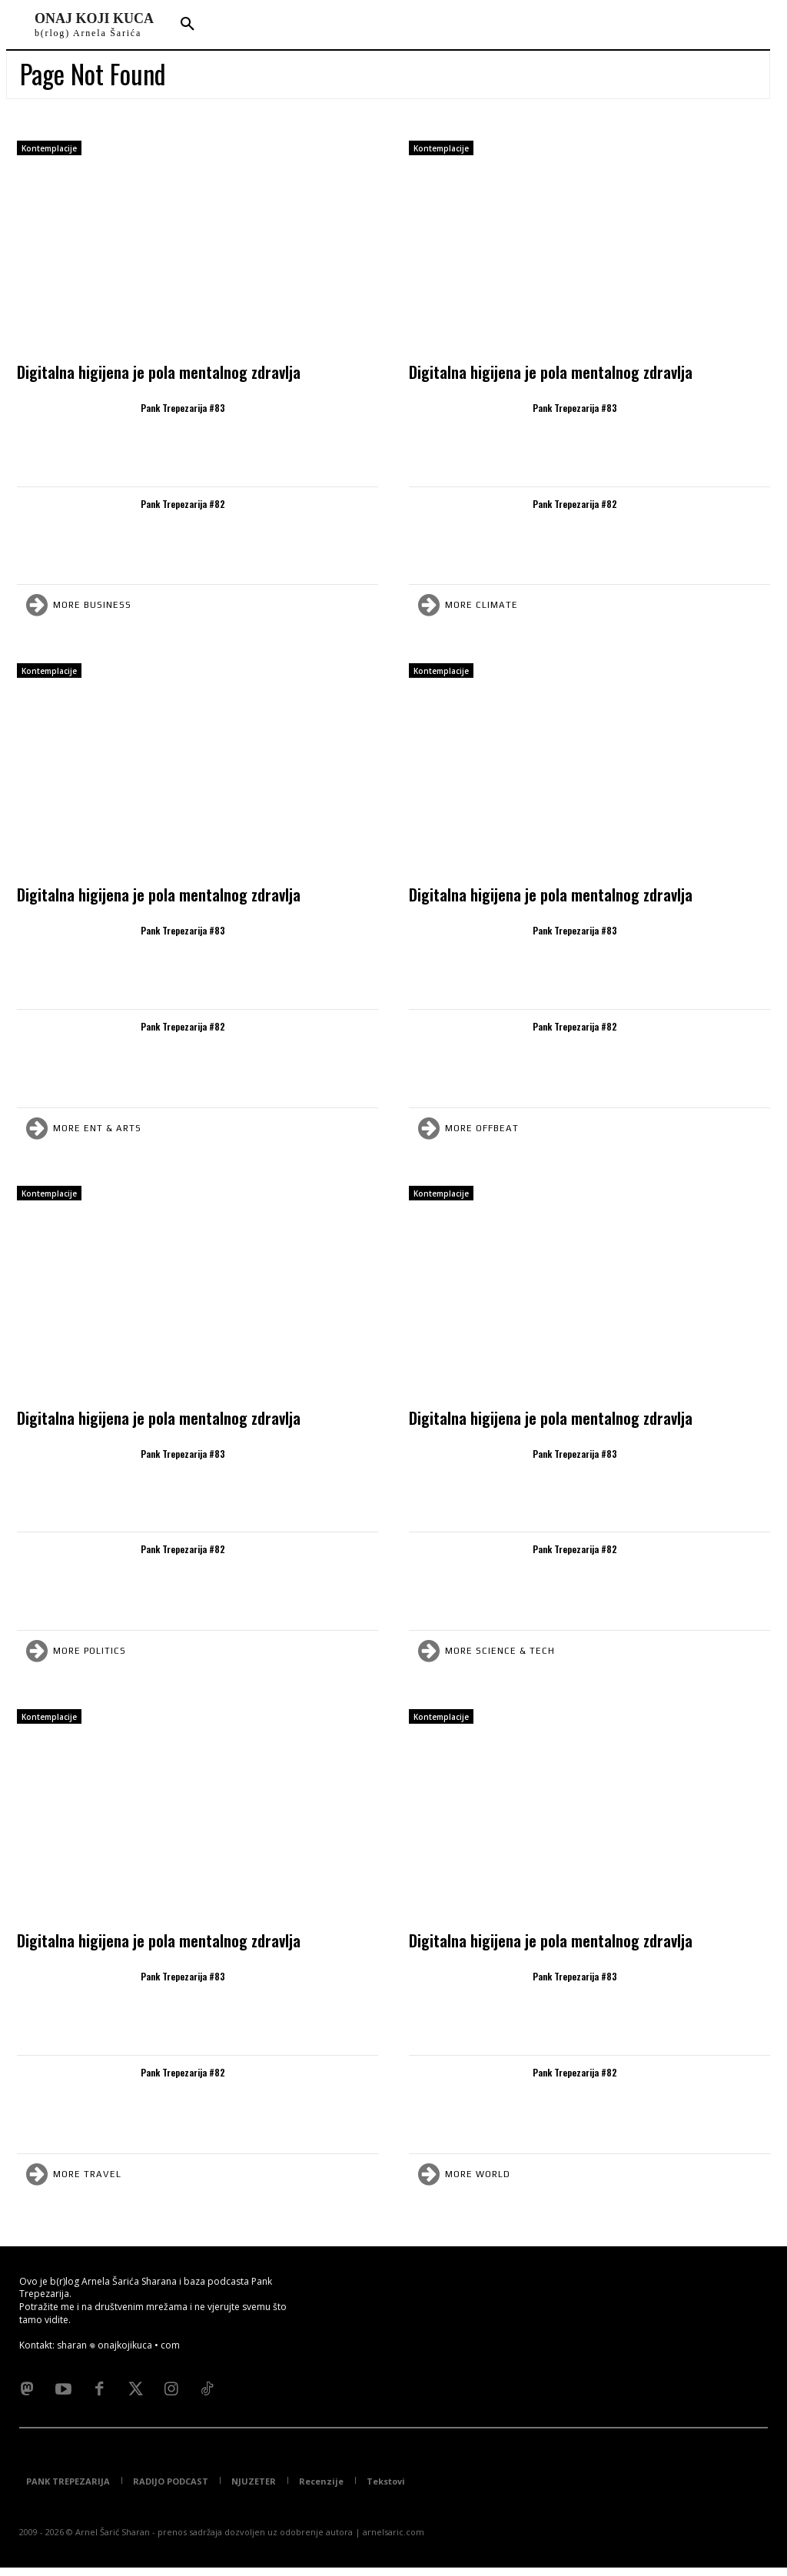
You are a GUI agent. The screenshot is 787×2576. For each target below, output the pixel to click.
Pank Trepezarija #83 (183, 407)
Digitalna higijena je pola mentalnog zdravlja (159, 371)
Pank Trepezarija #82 (183, 503)
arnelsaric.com (393, 2540)
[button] (187, 24)
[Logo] (94, 25)
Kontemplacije (49, 148)
